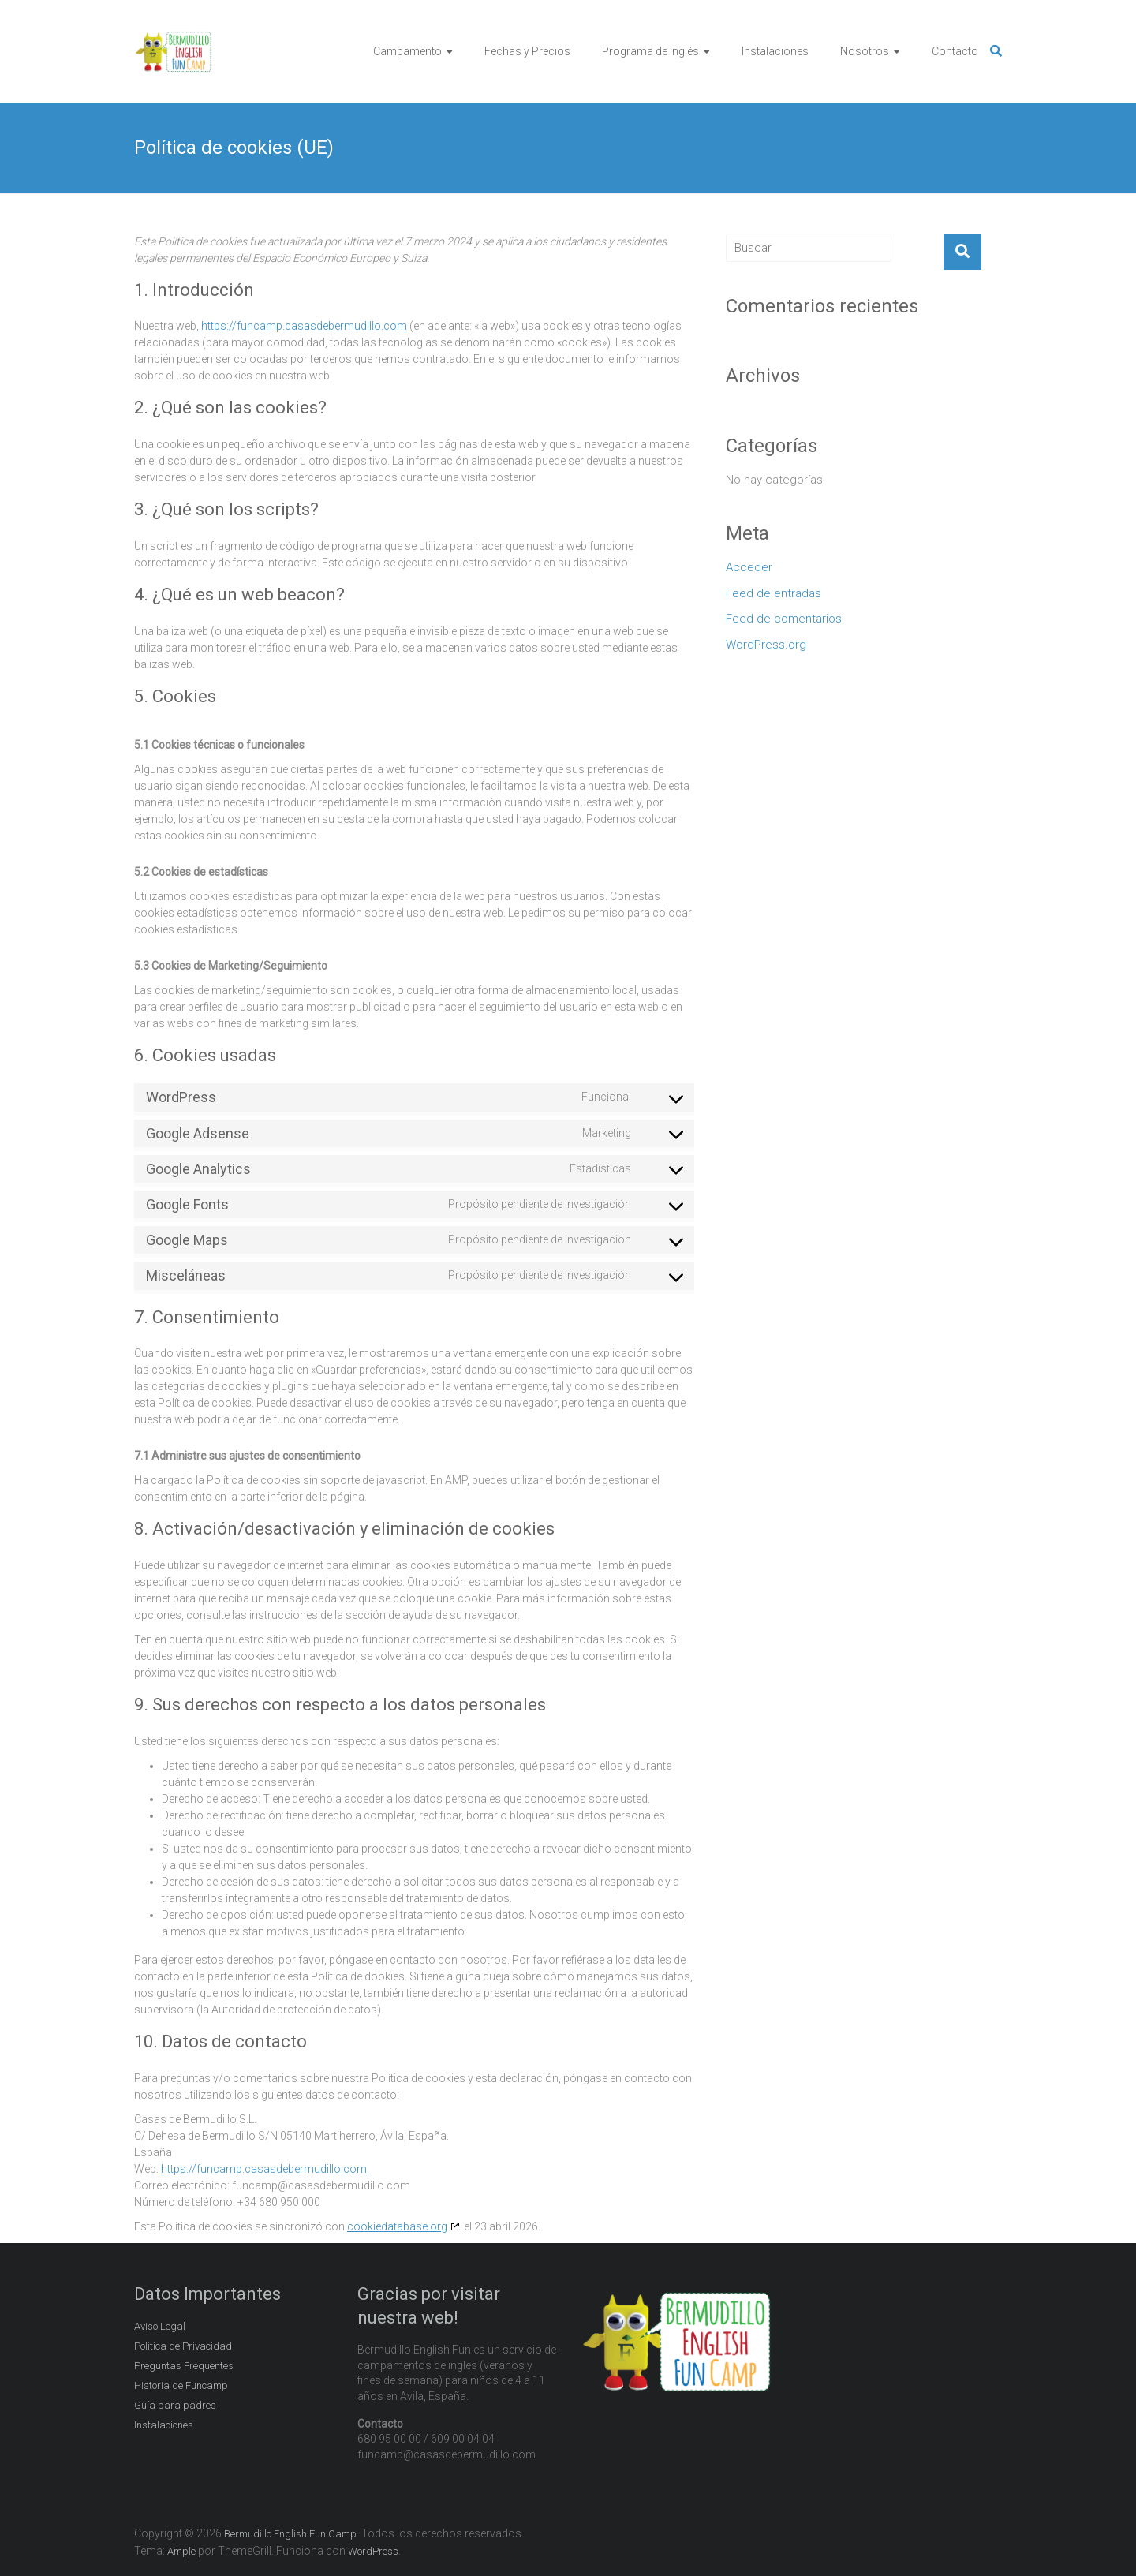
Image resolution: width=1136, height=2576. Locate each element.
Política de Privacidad (183, 2346)
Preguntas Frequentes (184, 2366)
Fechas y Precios (527, 51)
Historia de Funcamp (181, 2385)
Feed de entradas (773, 593)
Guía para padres (175, 2405)
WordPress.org (766, 644)
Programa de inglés (650, 51)
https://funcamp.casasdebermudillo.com (304, 326)
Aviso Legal (159, 2326)
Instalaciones (775, 51)
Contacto (955, 51)
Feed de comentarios (784, 618)
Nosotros (864, 51)
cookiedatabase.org (397, 2226)
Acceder (749, 567)
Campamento (407, 51)
